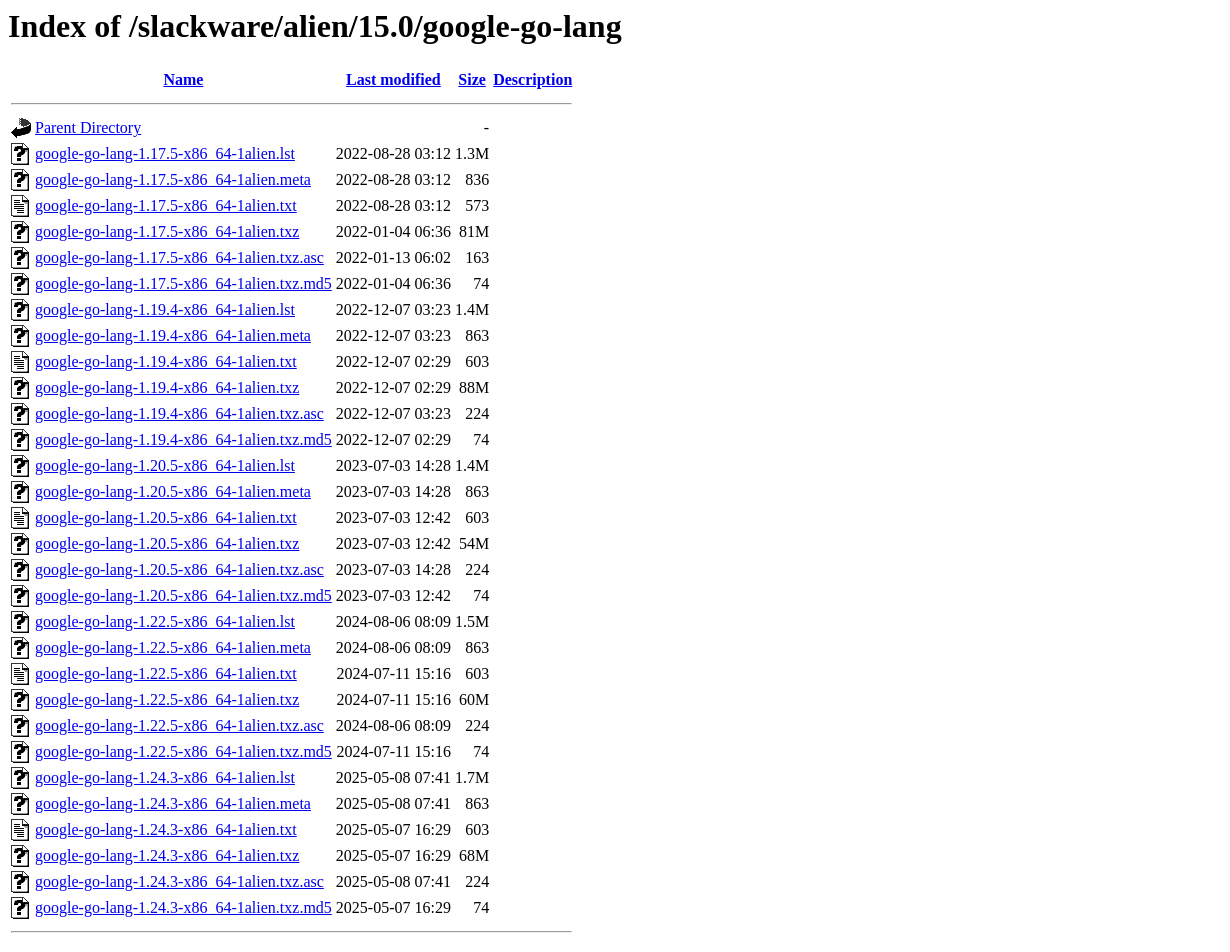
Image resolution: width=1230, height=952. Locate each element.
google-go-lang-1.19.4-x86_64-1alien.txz (167, 387)
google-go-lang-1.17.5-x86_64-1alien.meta (173, 179)
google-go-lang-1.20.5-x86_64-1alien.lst (165, 465)
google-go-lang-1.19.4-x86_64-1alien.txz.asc (179, 413)
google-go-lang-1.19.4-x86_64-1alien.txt (166, 361)
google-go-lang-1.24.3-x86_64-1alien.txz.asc (179, 881)
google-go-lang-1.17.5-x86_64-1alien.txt (166, 205)
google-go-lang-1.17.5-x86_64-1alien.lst (165, 153)
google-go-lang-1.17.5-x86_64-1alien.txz (167, 231)
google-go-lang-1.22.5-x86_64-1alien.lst (165, 621)
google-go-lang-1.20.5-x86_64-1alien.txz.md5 (183, 595)
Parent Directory (88, 127)
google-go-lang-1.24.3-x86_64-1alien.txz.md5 (183, 907)
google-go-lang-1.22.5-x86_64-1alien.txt (166, 673)
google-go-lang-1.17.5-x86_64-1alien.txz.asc (179, 257)
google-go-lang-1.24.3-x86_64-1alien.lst (165, 777)
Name (183, 79)
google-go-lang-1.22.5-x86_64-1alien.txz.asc (179, 725)
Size (472, 79)
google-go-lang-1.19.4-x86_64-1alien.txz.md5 (183, 439)
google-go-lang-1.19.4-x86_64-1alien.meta (173, 335)
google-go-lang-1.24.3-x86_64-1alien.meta (173, 803)
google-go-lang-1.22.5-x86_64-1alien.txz (167, 699)
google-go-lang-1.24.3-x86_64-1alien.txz (167, 855)
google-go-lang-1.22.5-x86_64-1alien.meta (173, 647)
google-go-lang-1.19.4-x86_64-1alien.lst (165, 309)
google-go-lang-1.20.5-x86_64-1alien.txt (166, 517)
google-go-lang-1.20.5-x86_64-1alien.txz (167, 543)
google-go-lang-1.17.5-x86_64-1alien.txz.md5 (183, 283)
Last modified (393, 79)
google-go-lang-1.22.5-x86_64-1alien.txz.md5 (183, 751)
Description (532, 79)
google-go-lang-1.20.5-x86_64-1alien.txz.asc (179, 569)
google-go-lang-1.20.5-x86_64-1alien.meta (173, 491)
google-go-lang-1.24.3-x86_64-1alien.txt (166, 829)
